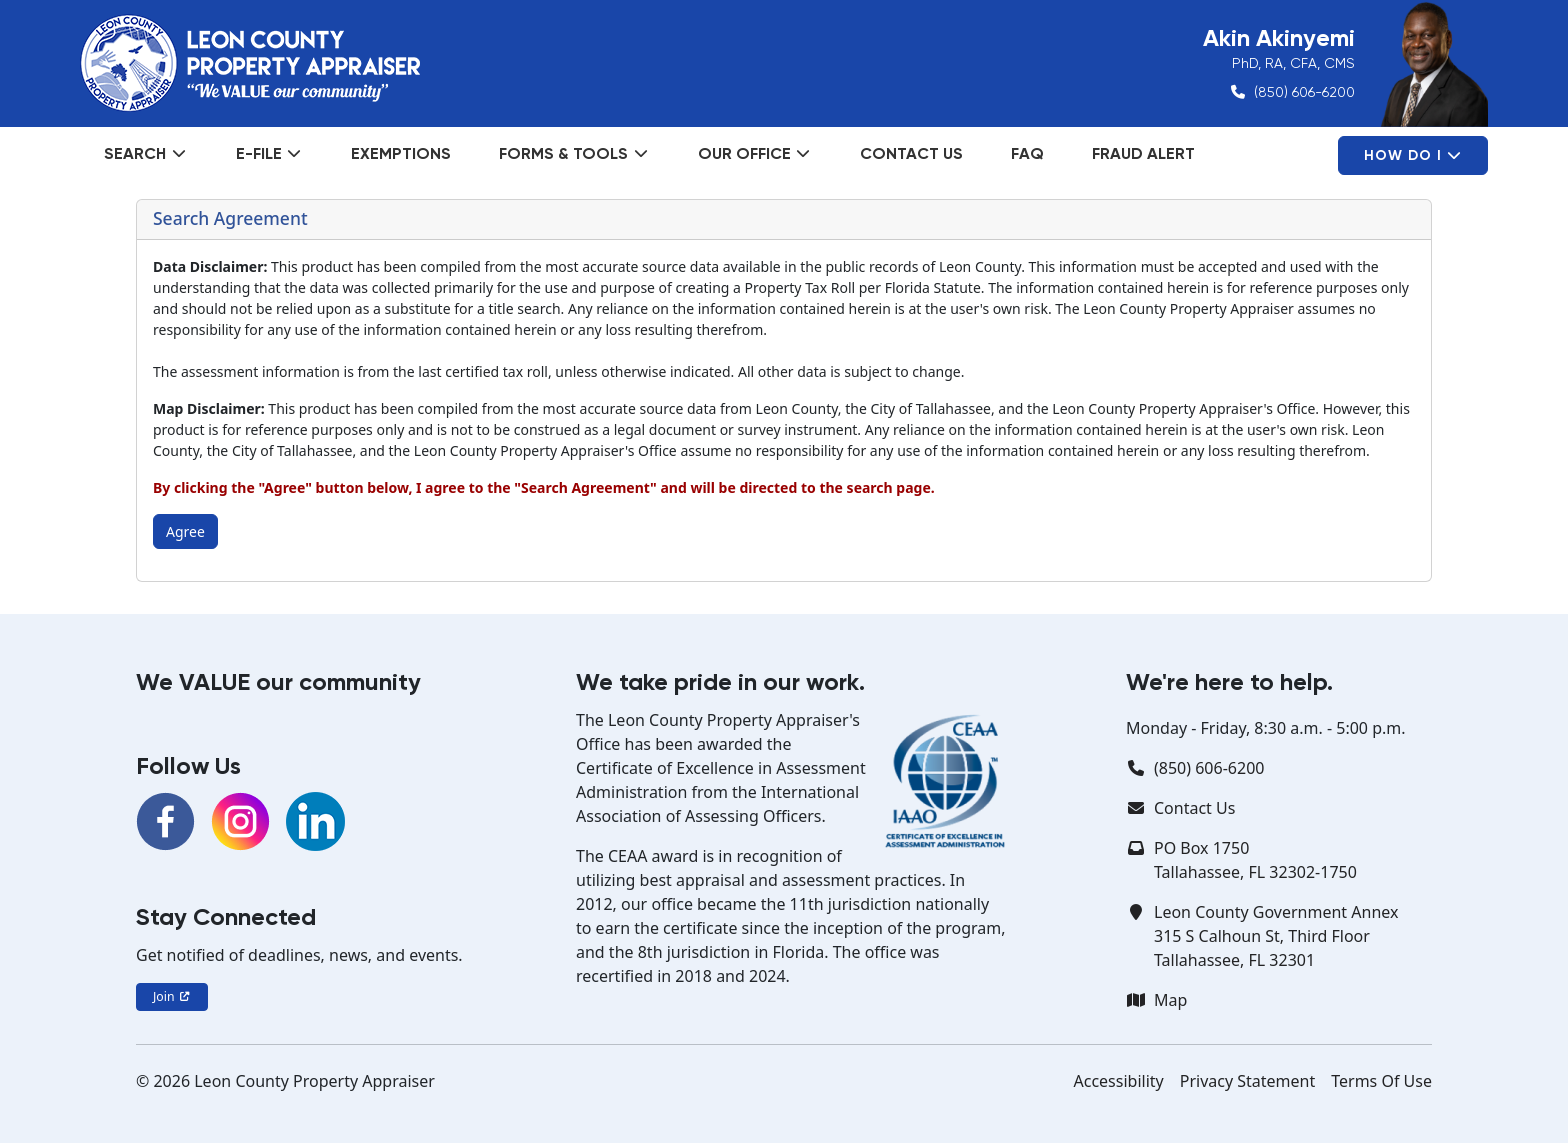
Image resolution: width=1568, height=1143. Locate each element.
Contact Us (911, 153)
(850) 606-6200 (1304, 92)
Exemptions (401, 153)
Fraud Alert (1143, 153)
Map (1170, 1000)
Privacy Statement (1248, 1081)
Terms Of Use (1381, 1081)
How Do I (1413, 155)
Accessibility (1119, 1081)
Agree (185, 531)
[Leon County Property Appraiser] (250, 63)
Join (172, 996)
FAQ (1027, 153)
